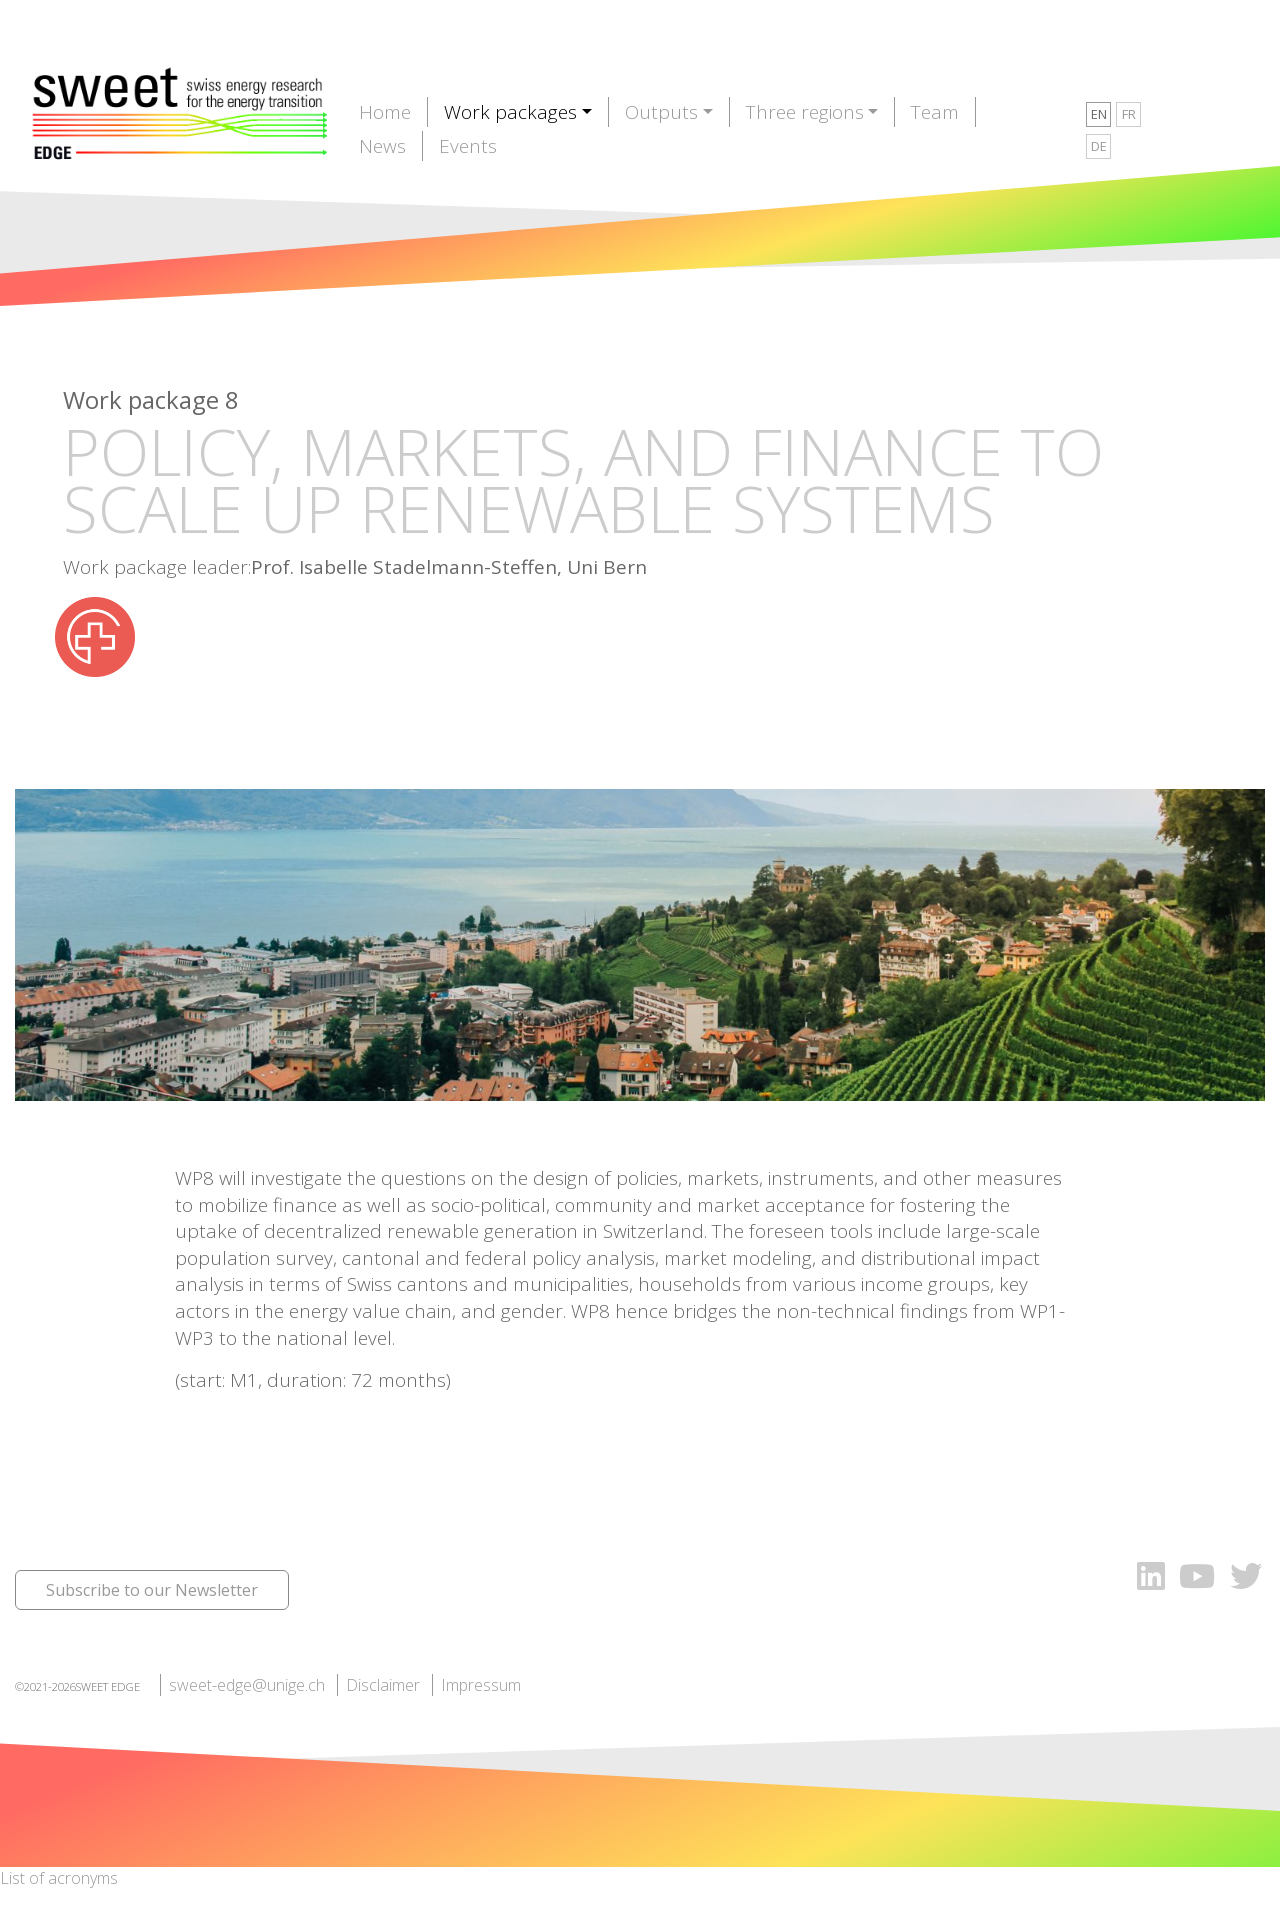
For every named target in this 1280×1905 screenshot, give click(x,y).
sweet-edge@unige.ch (247, 1685)
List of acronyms (59, 1878)
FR (1129, 114)
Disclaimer (383, 1685)
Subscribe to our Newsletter (152, 1590)
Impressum (481, 1685)
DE (1099, 146)
